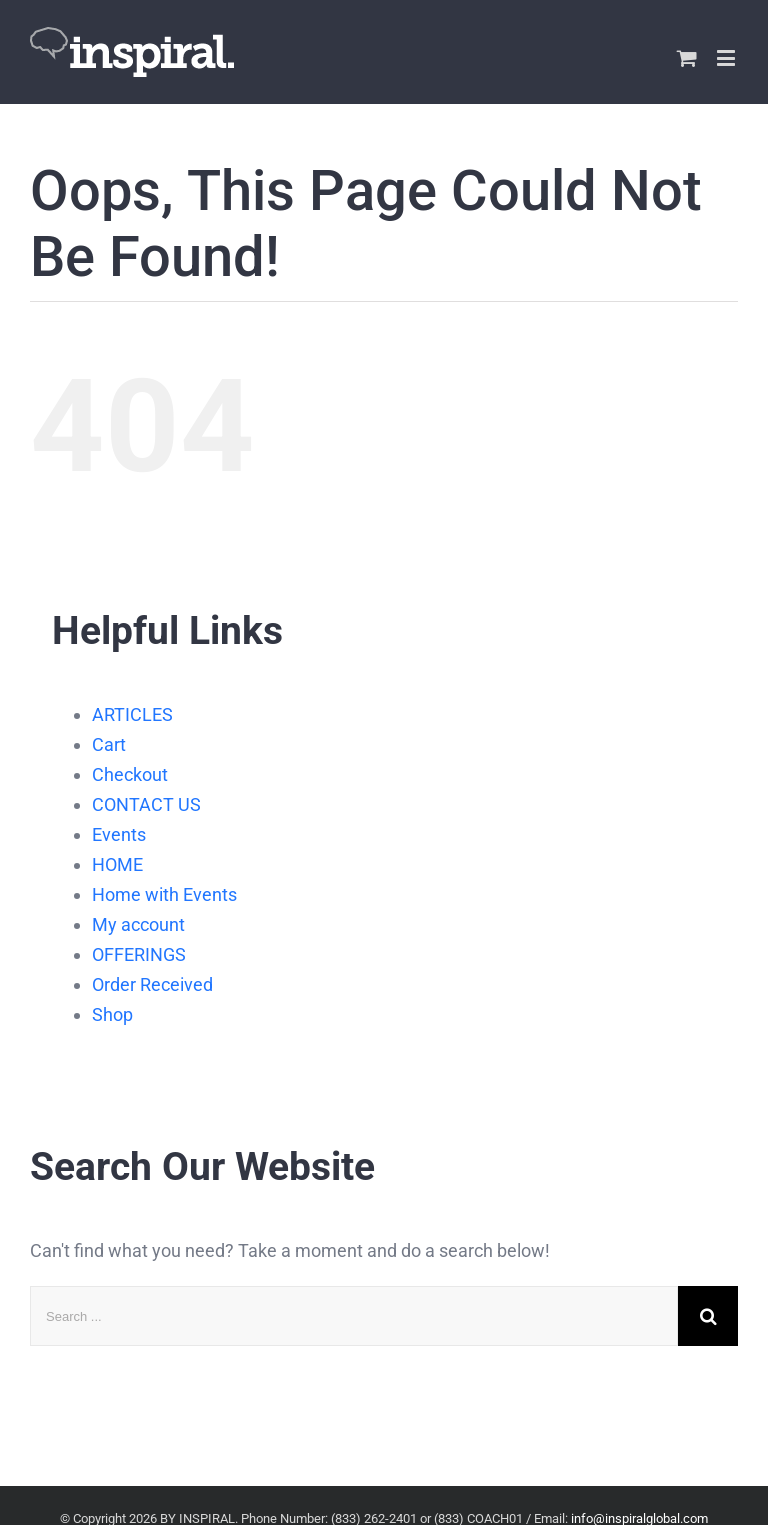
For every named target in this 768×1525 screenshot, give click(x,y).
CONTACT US (146, 804)
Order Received (152, 984)
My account (138, 924)
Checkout (130, 774)
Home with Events (164, 894)
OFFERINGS (139, 954)
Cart (109, 744)
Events (119, 834)
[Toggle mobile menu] (727, 57)
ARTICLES (132, 714)
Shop (112, 1014)
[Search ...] (354, 1316)
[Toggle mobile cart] (687, 57)
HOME (117, 864)
